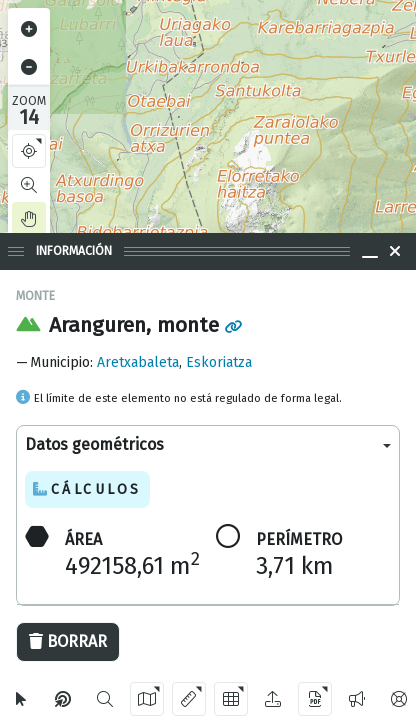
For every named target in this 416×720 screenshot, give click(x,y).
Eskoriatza (219, 362)
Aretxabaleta (138, 362)
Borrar (68, 641)
